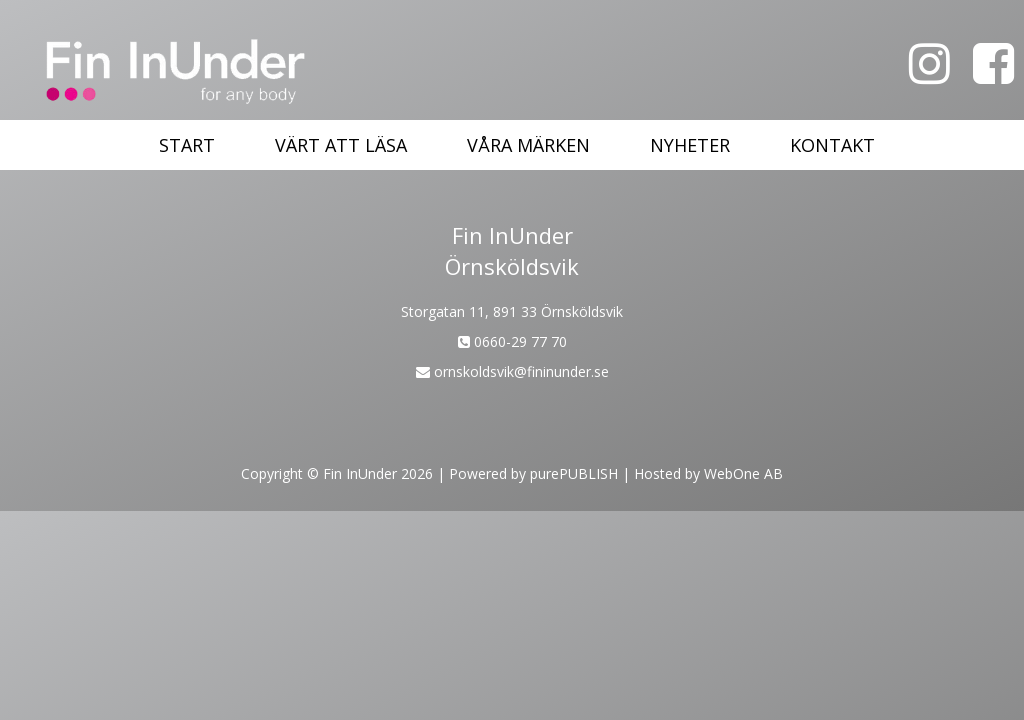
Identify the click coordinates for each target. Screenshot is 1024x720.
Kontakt (832, 145)
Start (187, 145)
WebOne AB (743, 473)
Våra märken (528, 145)
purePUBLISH (574, 473)
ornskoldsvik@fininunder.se (512, 371)
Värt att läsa (341, 145)
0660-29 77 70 (512, 341)
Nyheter (690, 145)
